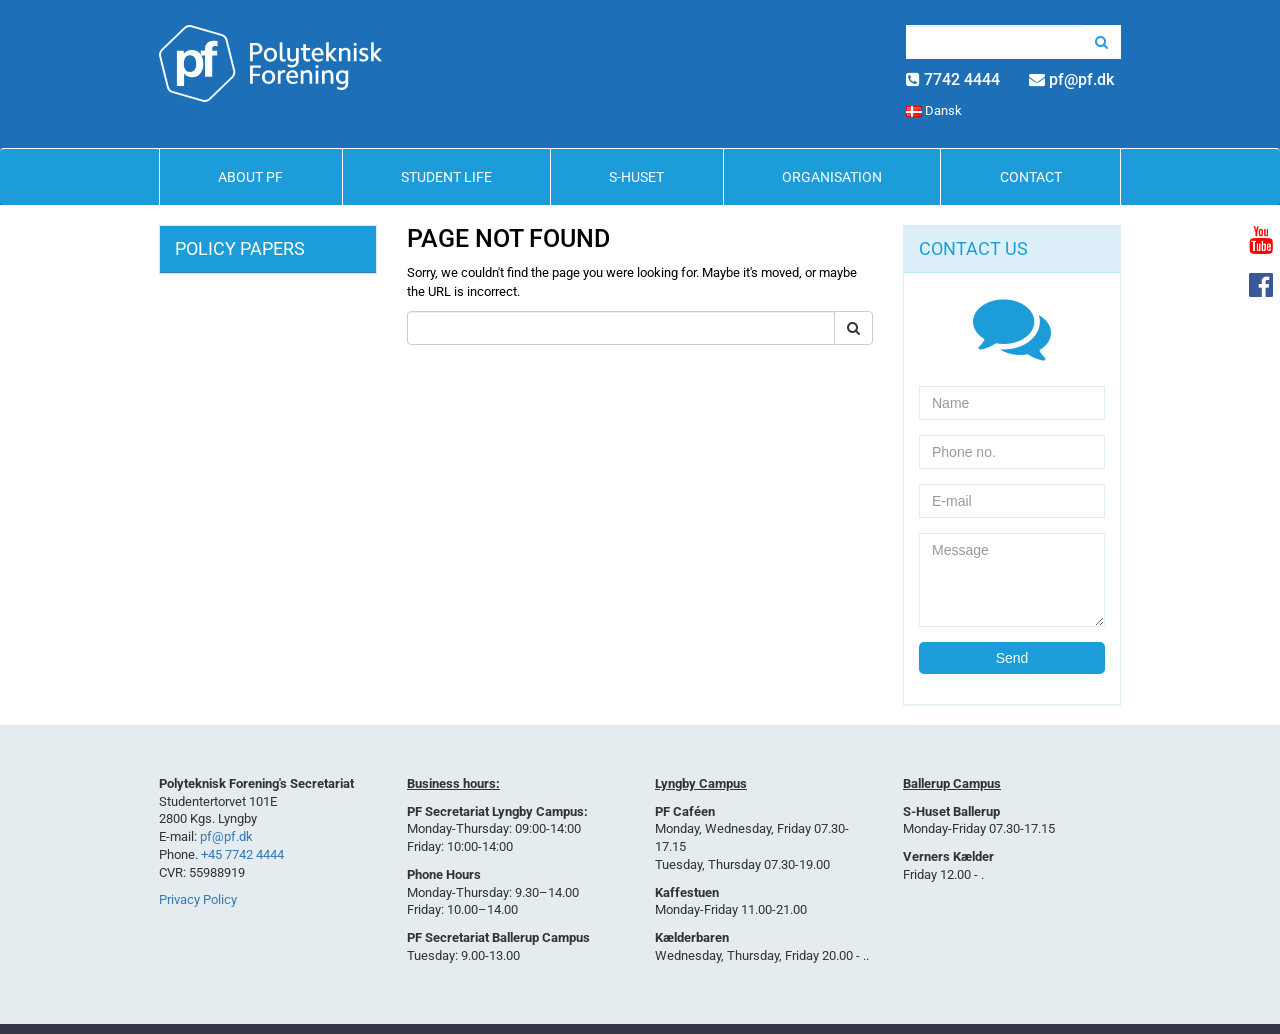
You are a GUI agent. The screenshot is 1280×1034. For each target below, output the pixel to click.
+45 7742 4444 (242, 854)
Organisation (832, 177)
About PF (250, 177)
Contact (1031, 177)
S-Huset (636, 177)
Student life (446, 177)
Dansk (934, 110)
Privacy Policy (198, 899)
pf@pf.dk (1081, 79)
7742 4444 (962, 79)
